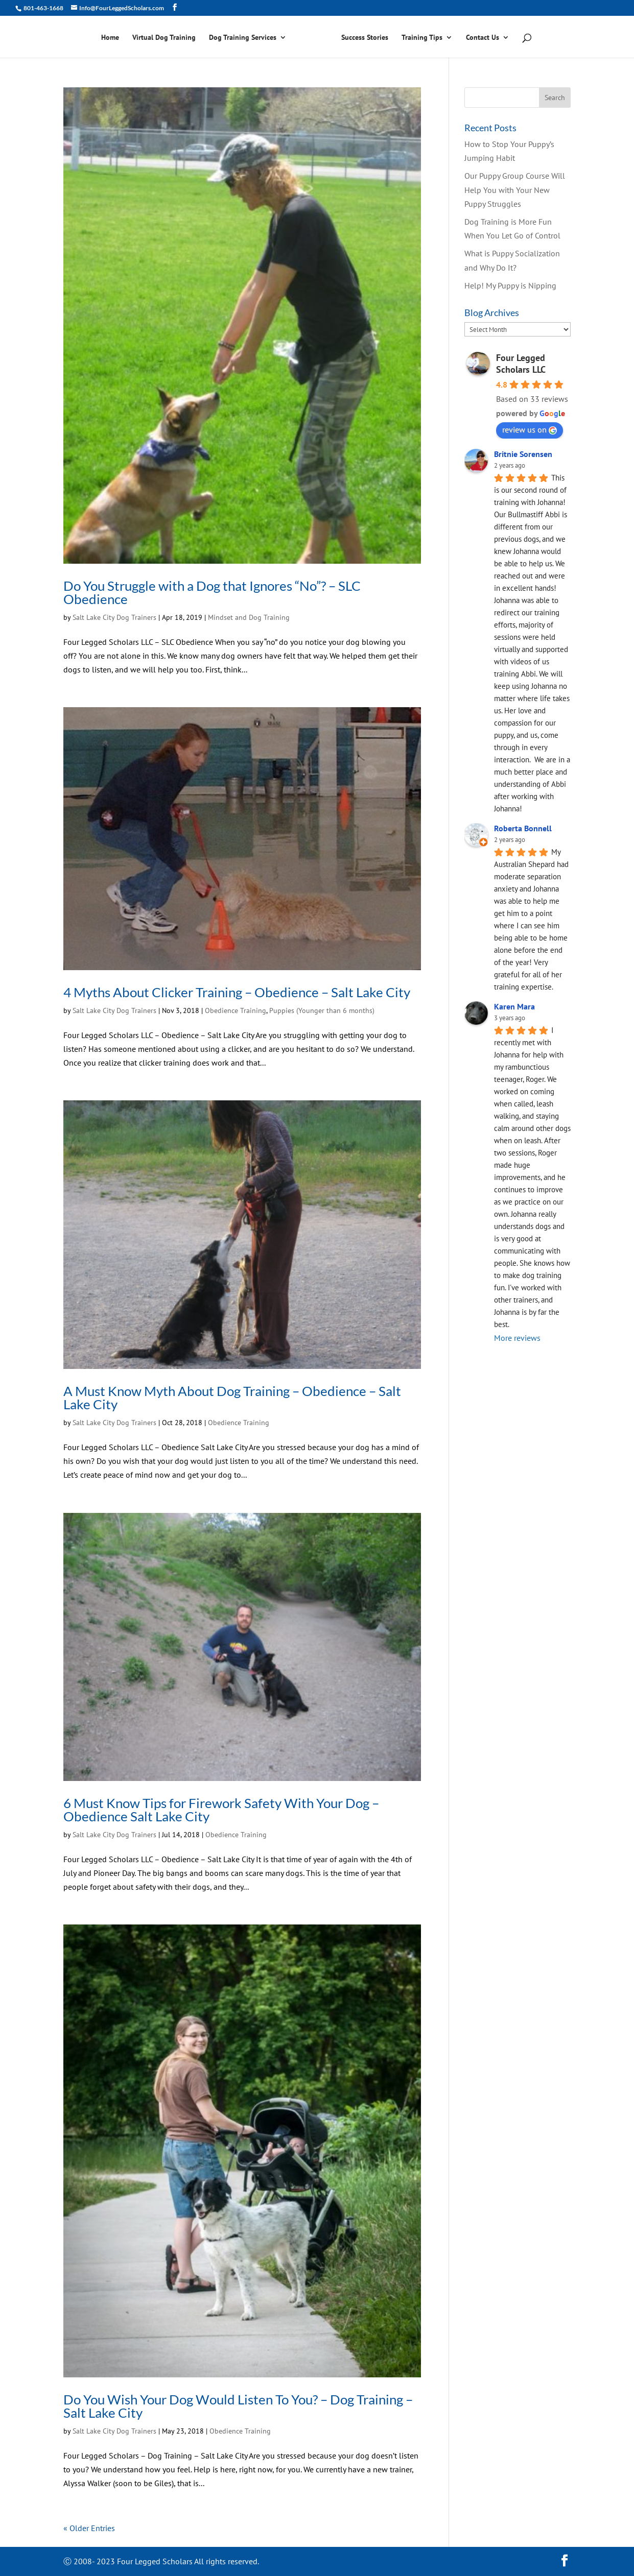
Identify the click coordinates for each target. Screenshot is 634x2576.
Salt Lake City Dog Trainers (114, 617)
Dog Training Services (242, 38)
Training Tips (422, 38)
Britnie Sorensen (523, 454)
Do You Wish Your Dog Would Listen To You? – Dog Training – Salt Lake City (238, 2406)
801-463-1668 (42, 8)
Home (110, 38)
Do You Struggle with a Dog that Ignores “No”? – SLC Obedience (212, 592)
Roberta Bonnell (523, 828)
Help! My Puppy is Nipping (510, 285)
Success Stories (364, 38)
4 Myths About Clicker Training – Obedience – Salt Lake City (236, 992)
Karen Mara (514, 1006)
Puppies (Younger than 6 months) (321, 1010)
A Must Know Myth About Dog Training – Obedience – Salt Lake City (232, 1397)
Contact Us (482, 38)
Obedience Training (235, 1010)
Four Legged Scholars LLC (521, 363)
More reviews (517, 1338)
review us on (529, 429)
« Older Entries (89, 2528)
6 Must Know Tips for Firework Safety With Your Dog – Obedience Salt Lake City (221, 1809)
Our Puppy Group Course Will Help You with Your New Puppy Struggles (514, 189)
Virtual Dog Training (164, 38)
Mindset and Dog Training (249, 617)
